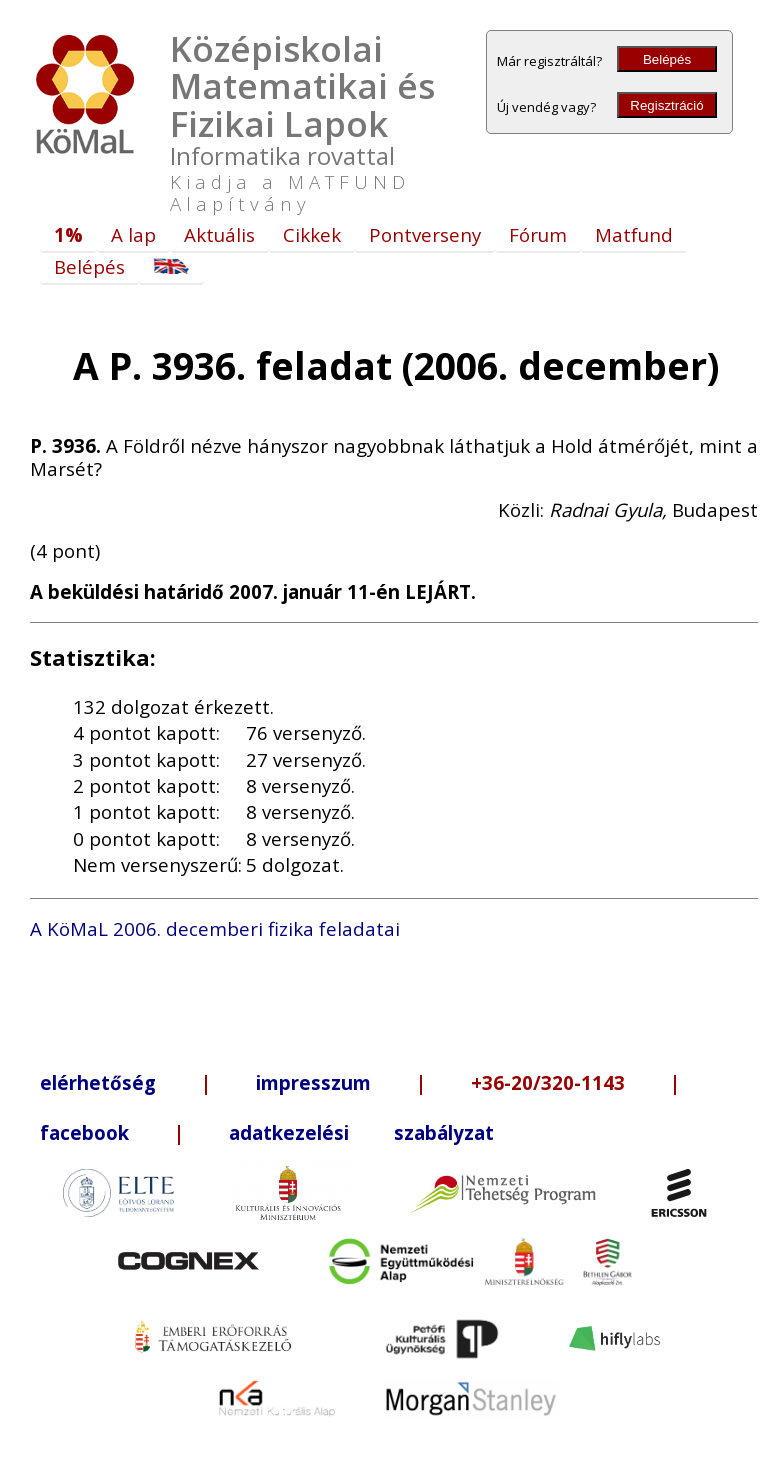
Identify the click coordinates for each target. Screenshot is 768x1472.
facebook (84, 1132)
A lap (133, 234)
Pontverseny (425, 234)
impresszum (313, 1082)
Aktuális (219, 234)
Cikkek (312, 234)
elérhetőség (98, 1082)
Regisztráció (666, 105)
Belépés (667, 59)
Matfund (634, 234)
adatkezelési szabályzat (361, 1132)
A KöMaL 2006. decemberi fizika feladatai (215, 928)
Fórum (538, 234)
